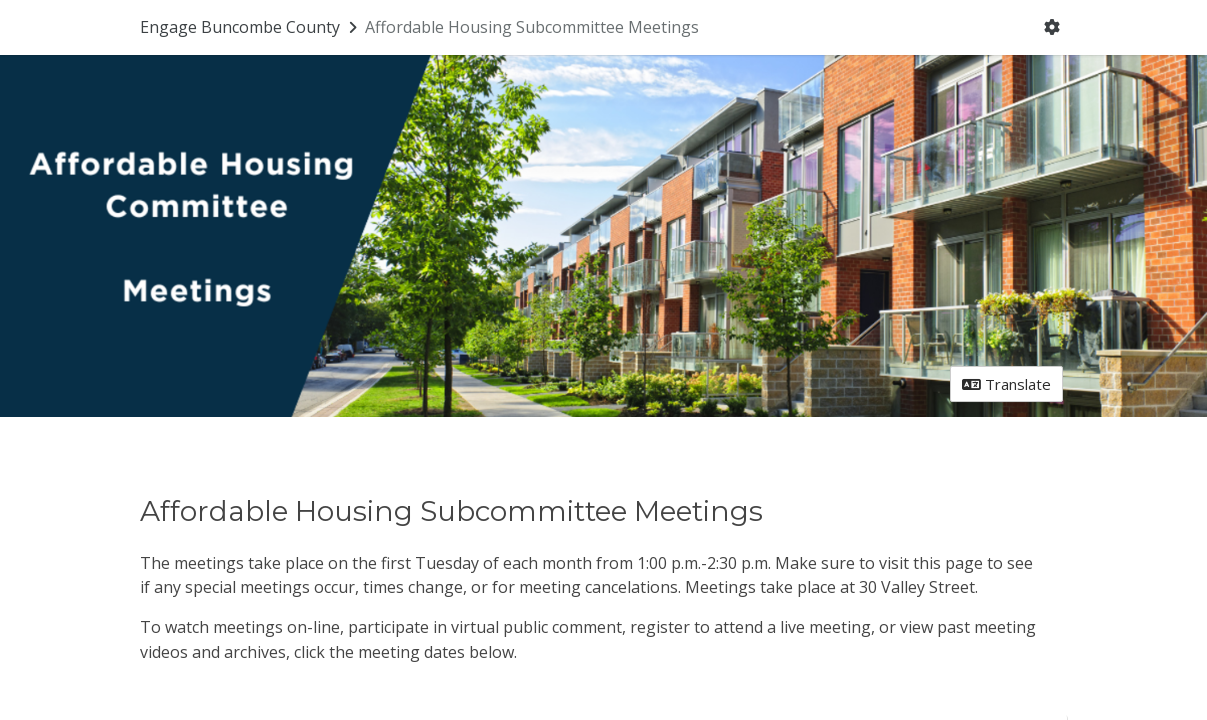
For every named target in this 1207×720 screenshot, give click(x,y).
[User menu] (1051, 28)
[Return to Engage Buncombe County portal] (250, 27)
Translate (1006, 384)
